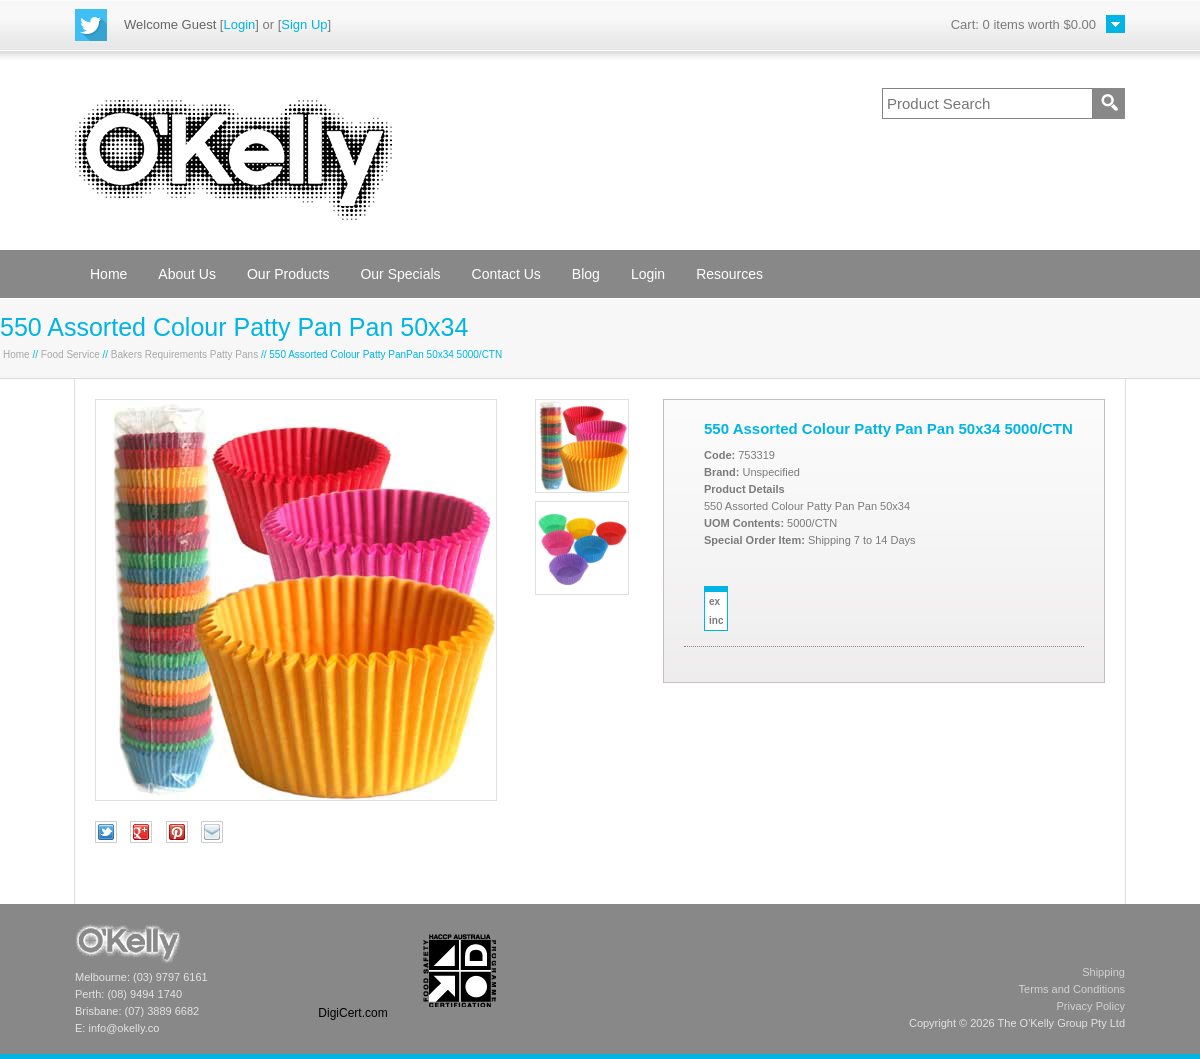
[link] (353, 970)
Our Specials (400, 274)
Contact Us (506, 274)
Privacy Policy (1091, 1006)
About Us (187, 274)
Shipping (1103, 972)
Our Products (288, 274)
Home (108, 274)
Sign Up (304, 24)
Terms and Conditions (1072, 989)
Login (239, 24)
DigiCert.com (352, 1013)
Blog (586, 274)
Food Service (70, 354)
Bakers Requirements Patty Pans (184, 354)
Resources (729, 274)
